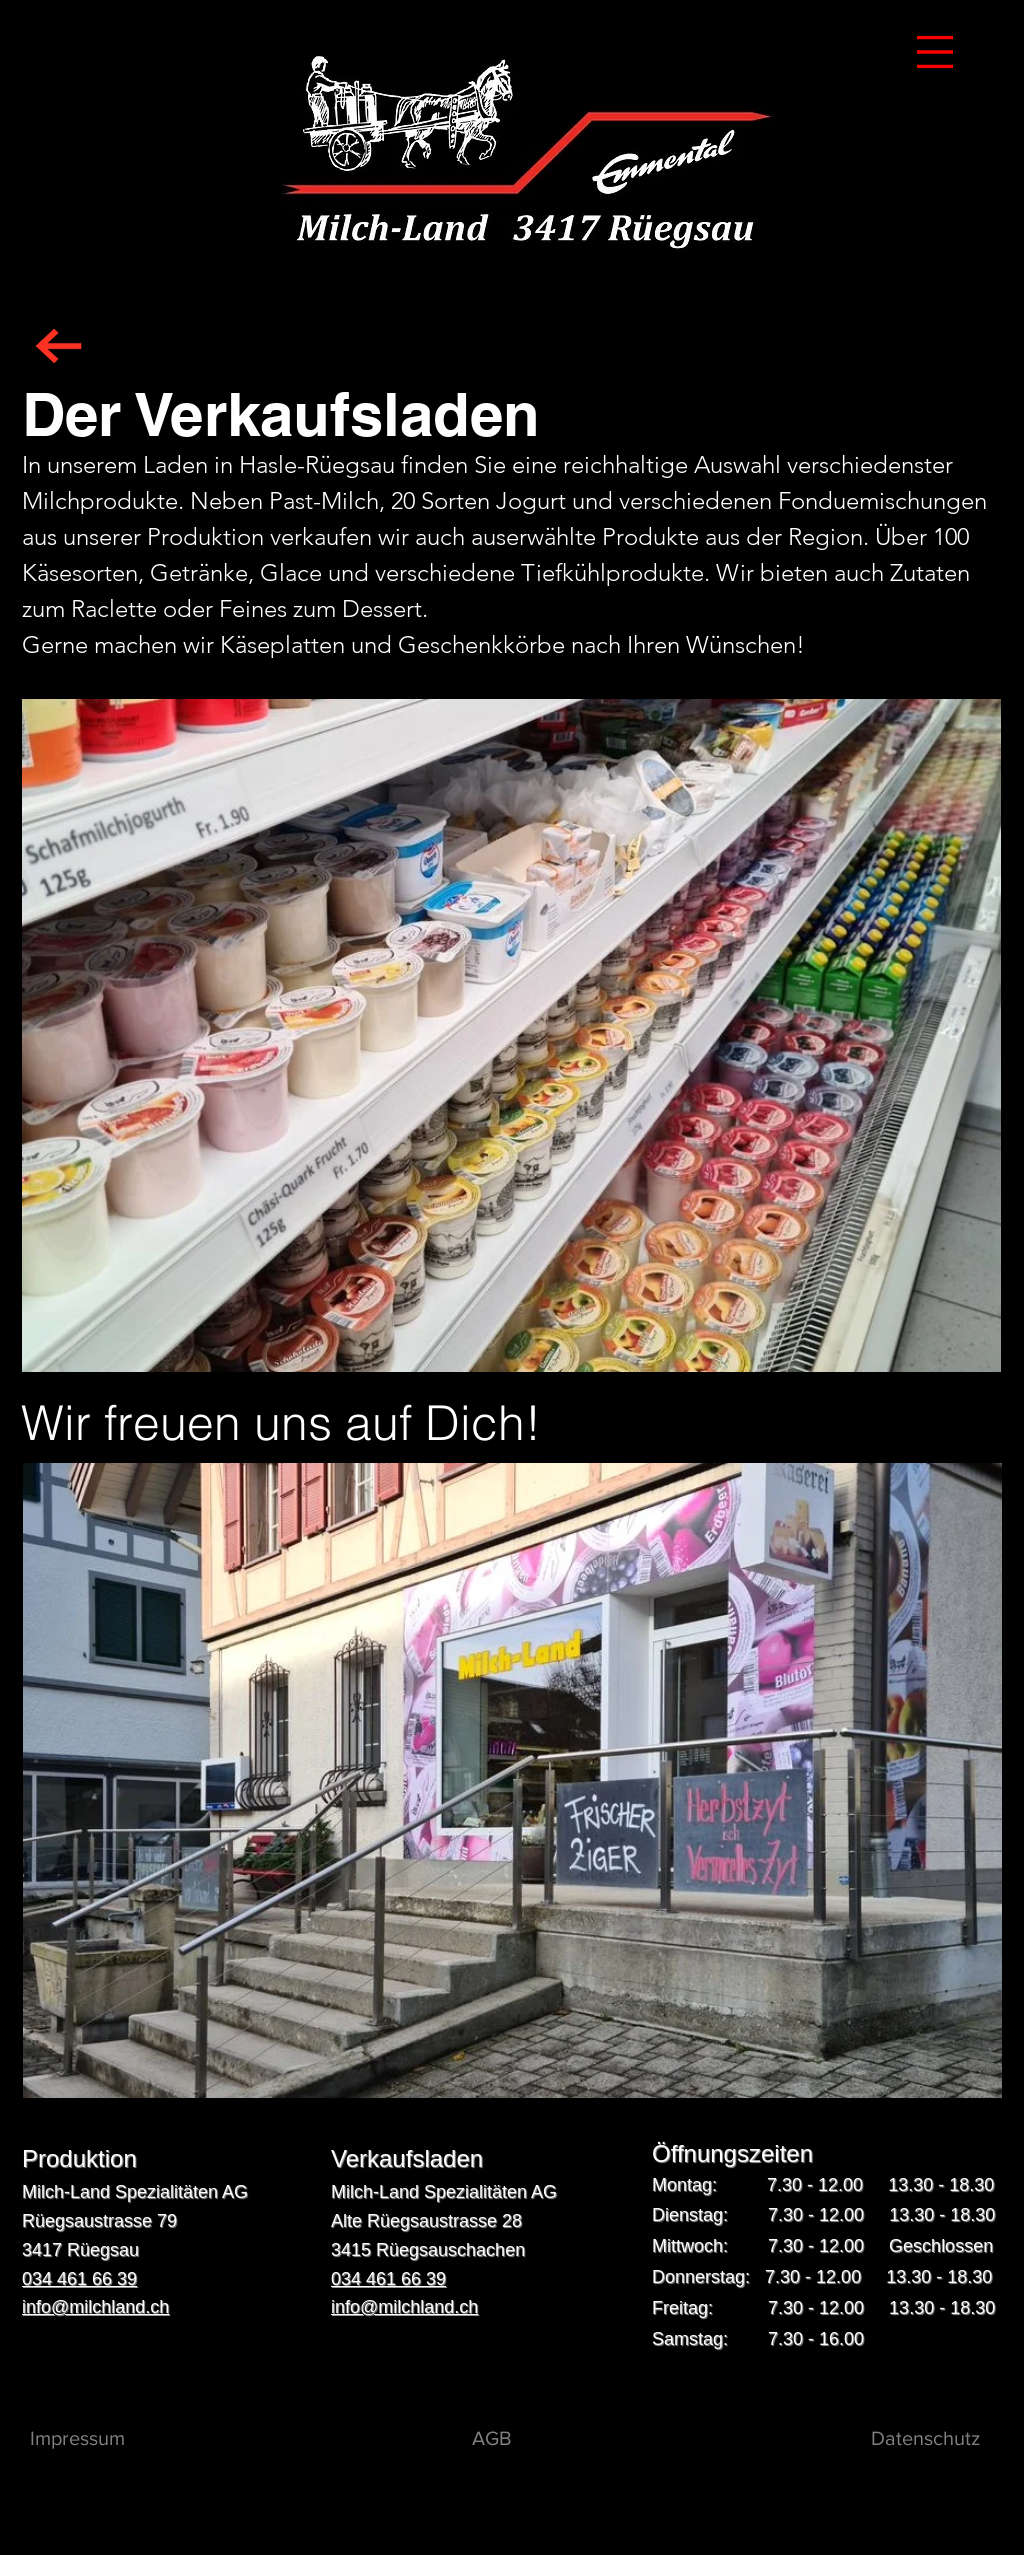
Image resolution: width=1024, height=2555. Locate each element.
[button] (935, 52)
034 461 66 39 (79, 2279)
